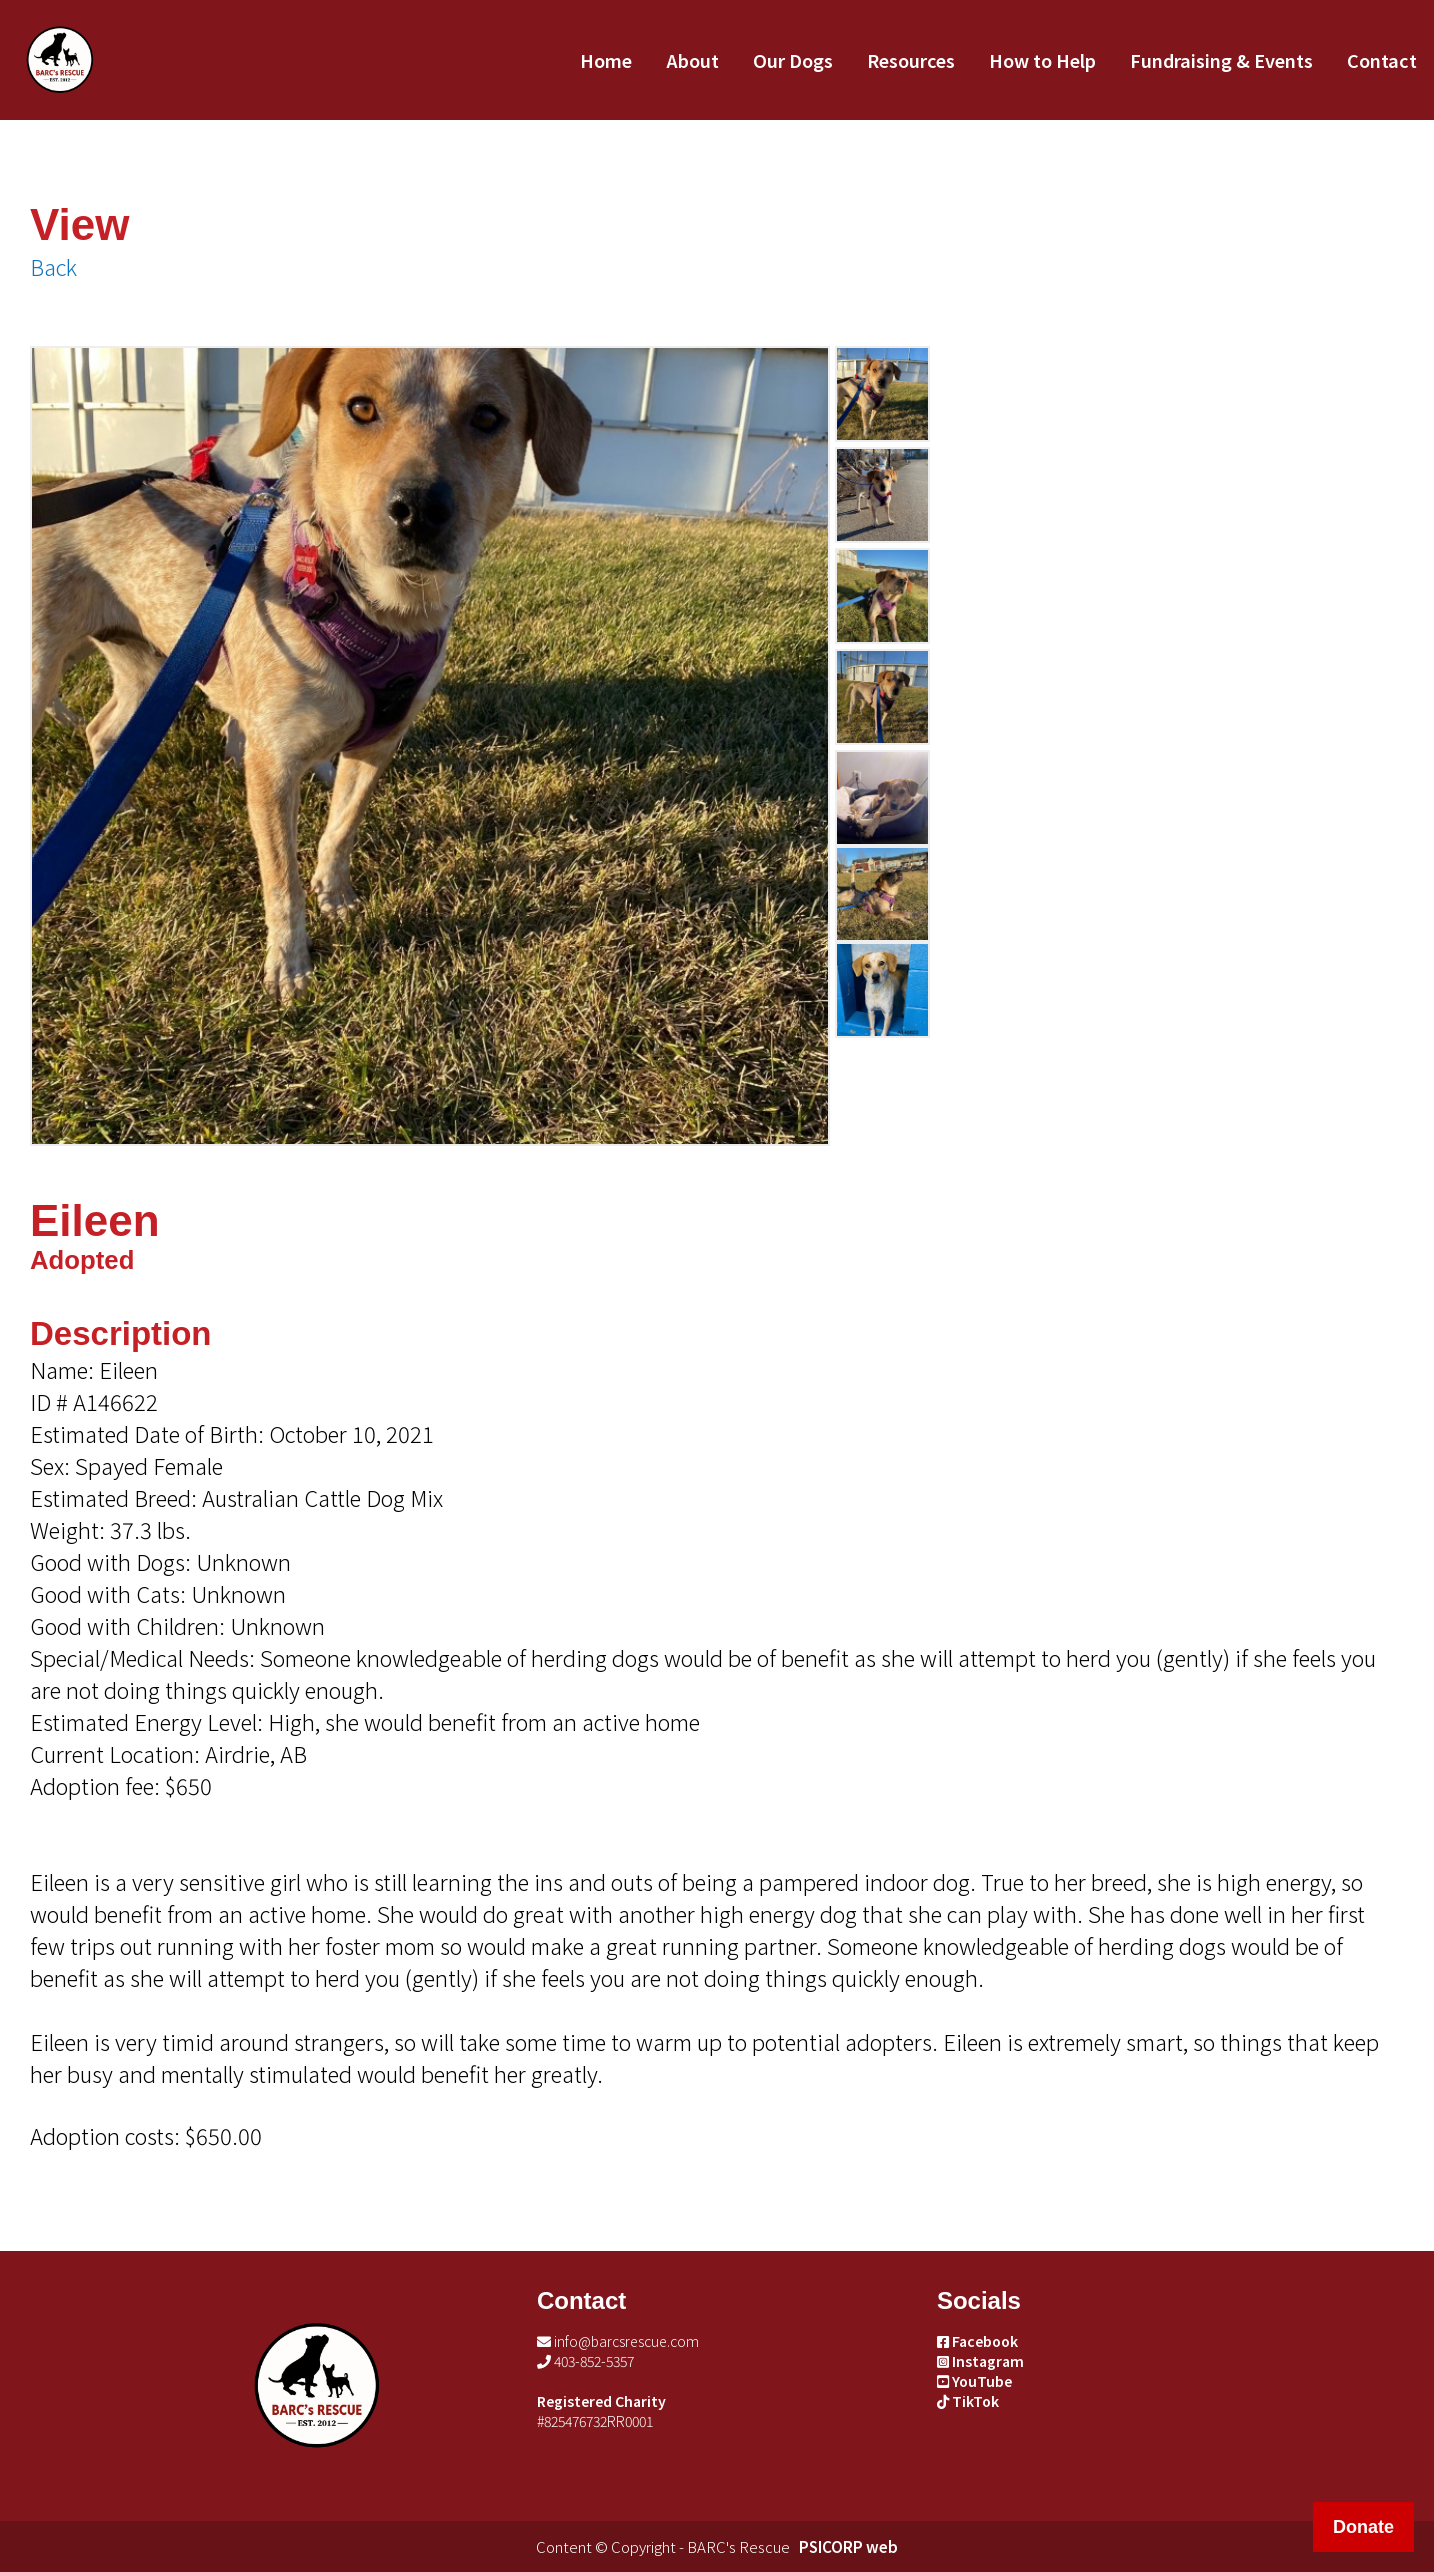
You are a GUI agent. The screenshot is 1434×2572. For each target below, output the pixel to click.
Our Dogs (793, 60)
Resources (911, 60)
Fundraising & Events (1221, 60)
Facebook (977, 2341)
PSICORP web (848, 2546)
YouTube (974, 2381)
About (692, 60)
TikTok (968, 2401)
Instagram (980, 2361)
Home (606, 60)
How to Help (1042, 60)
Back (53, 266)
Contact (1382, 60)
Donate (1363, 2527)
